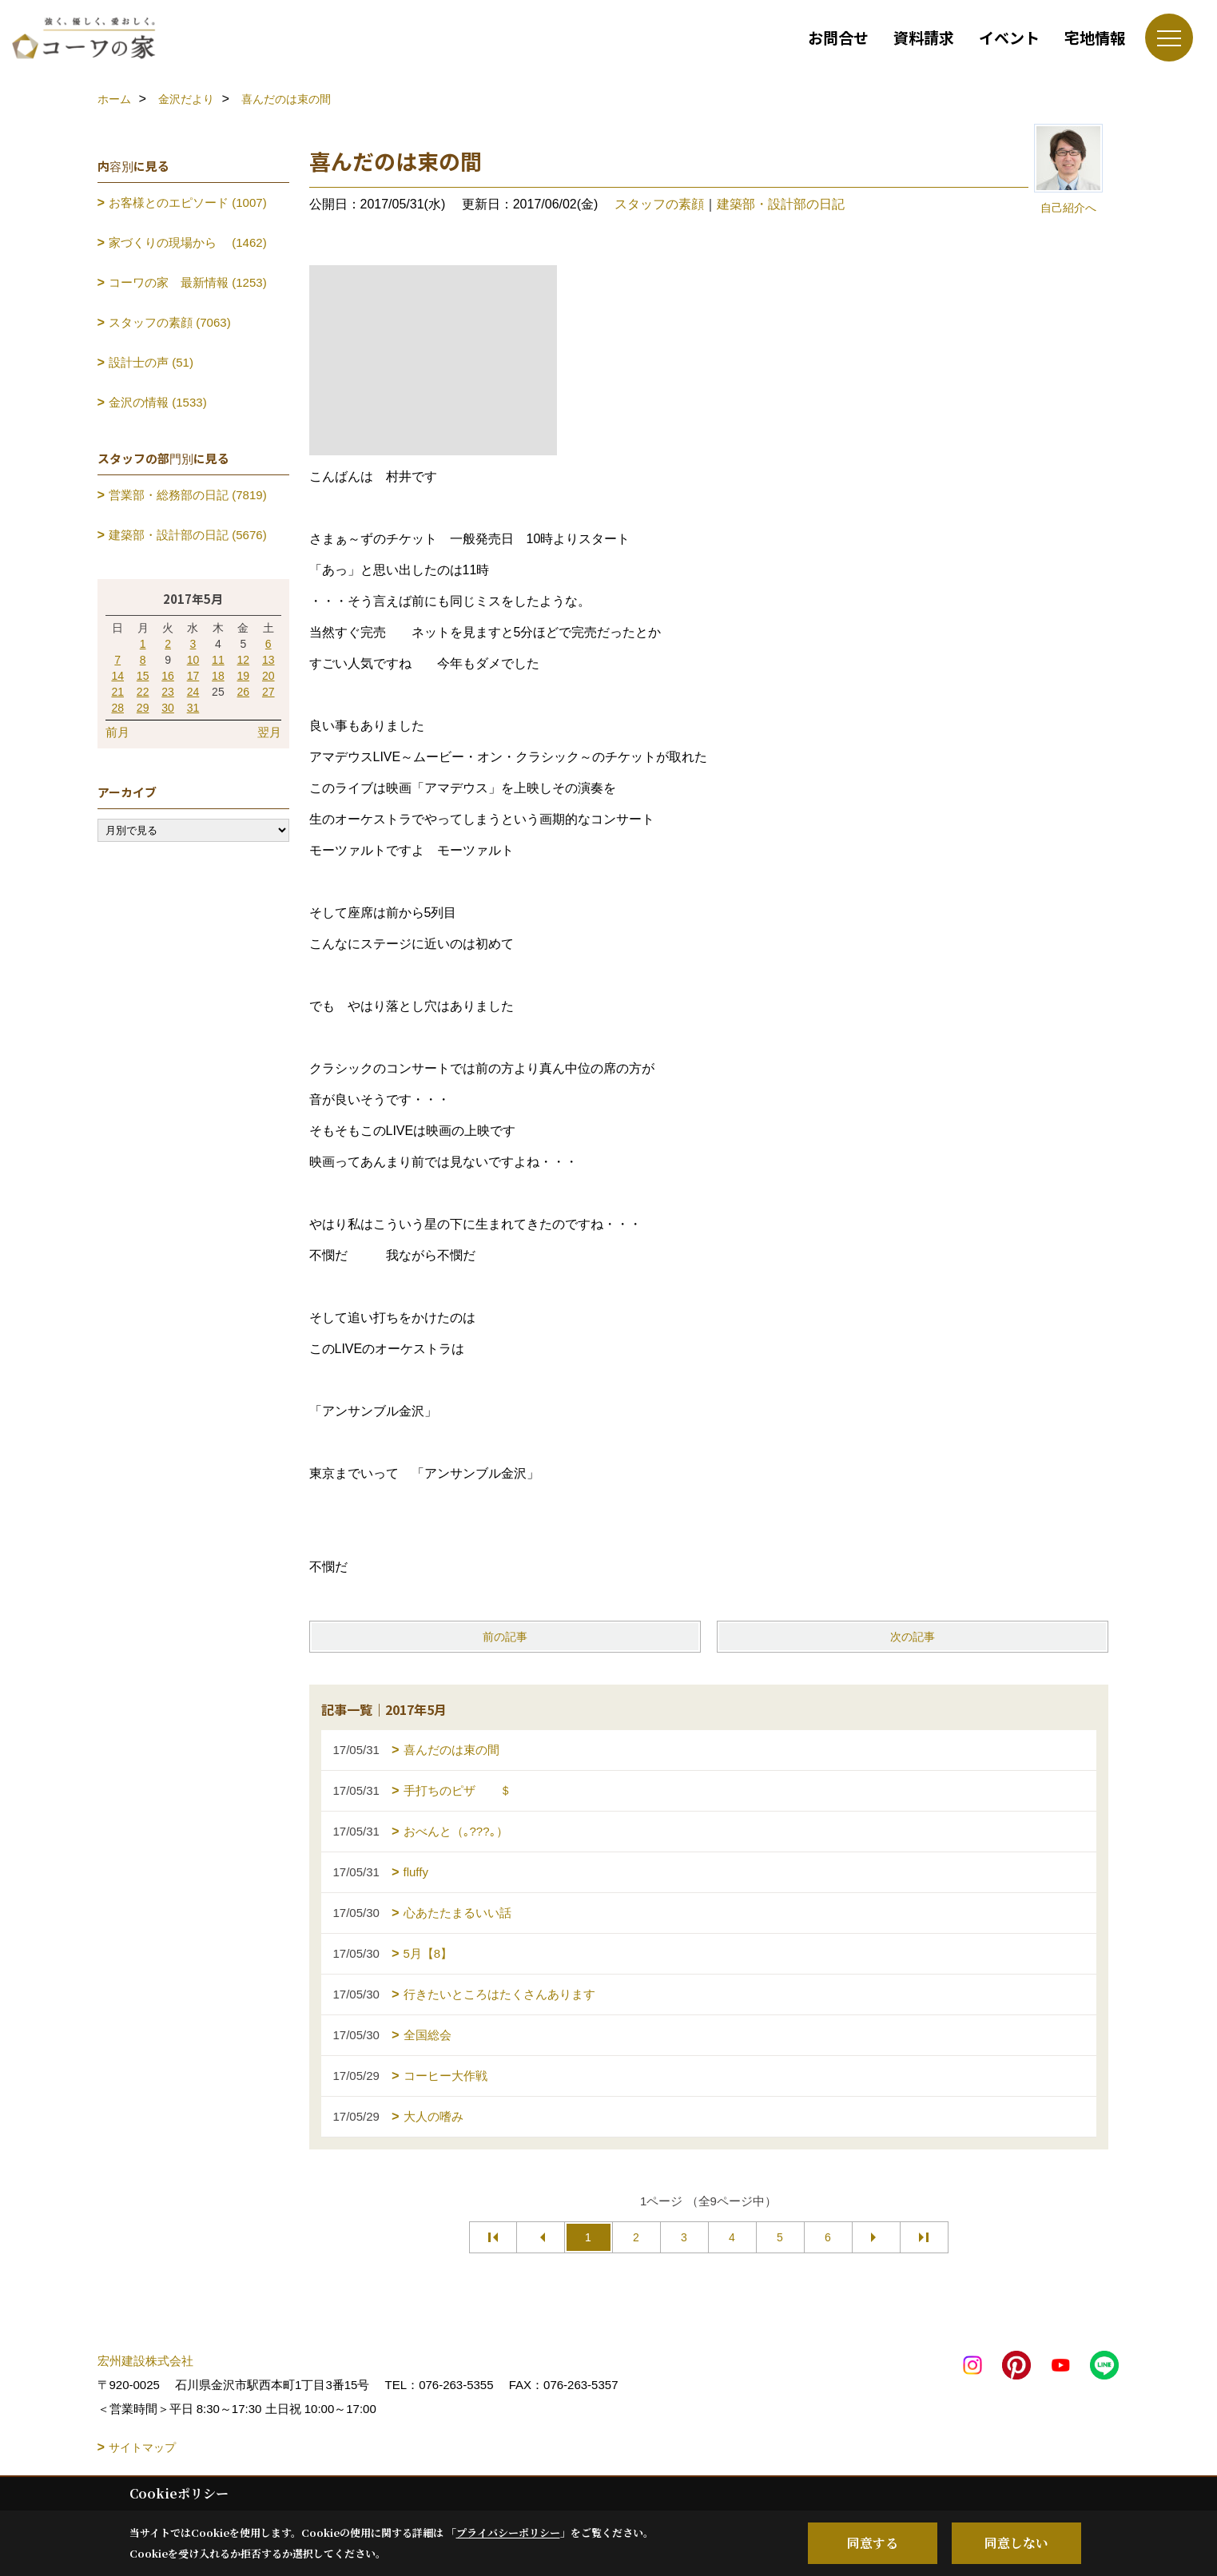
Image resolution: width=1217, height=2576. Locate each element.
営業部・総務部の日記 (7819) (188, 495)
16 (167, 675)
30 (167, 707)
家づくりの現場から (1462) (188, 242)
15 (143, 675)
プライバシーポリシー (508, 2532)
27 (268, 691)
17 (193, 675)
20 (268, 675)
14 (117, 675)
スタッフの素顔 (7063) (170, 322)
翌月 (269, 732)
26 (243, 691)
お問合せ (838, 37)
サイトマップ (142, 2447)
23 (167, 691)
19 (243, 675)
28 (117, 707)
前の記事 (505, 1636)
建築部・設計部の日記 (781, 204)
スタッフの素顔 (659, 204)
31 (193, 707)
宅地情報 (1094, 37)
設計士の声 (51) (151, 362)
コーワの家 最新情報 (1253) (188, 282)
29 (143, 707)
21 (117, 691)
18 (218, 675)
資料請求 (923, 37)
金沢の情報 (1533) (158, 402)
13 (268, 659)
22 (143, 691)
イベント (1009, 37)
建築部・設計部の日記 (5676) (188, 535)
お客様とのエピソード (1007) (188, 202)
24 (193, 691)
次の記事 (912, 1636)
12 (243, 659)
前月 (117, 732)
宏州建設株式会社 (145, 2361)
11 (218, 659)
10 (193, 659)
